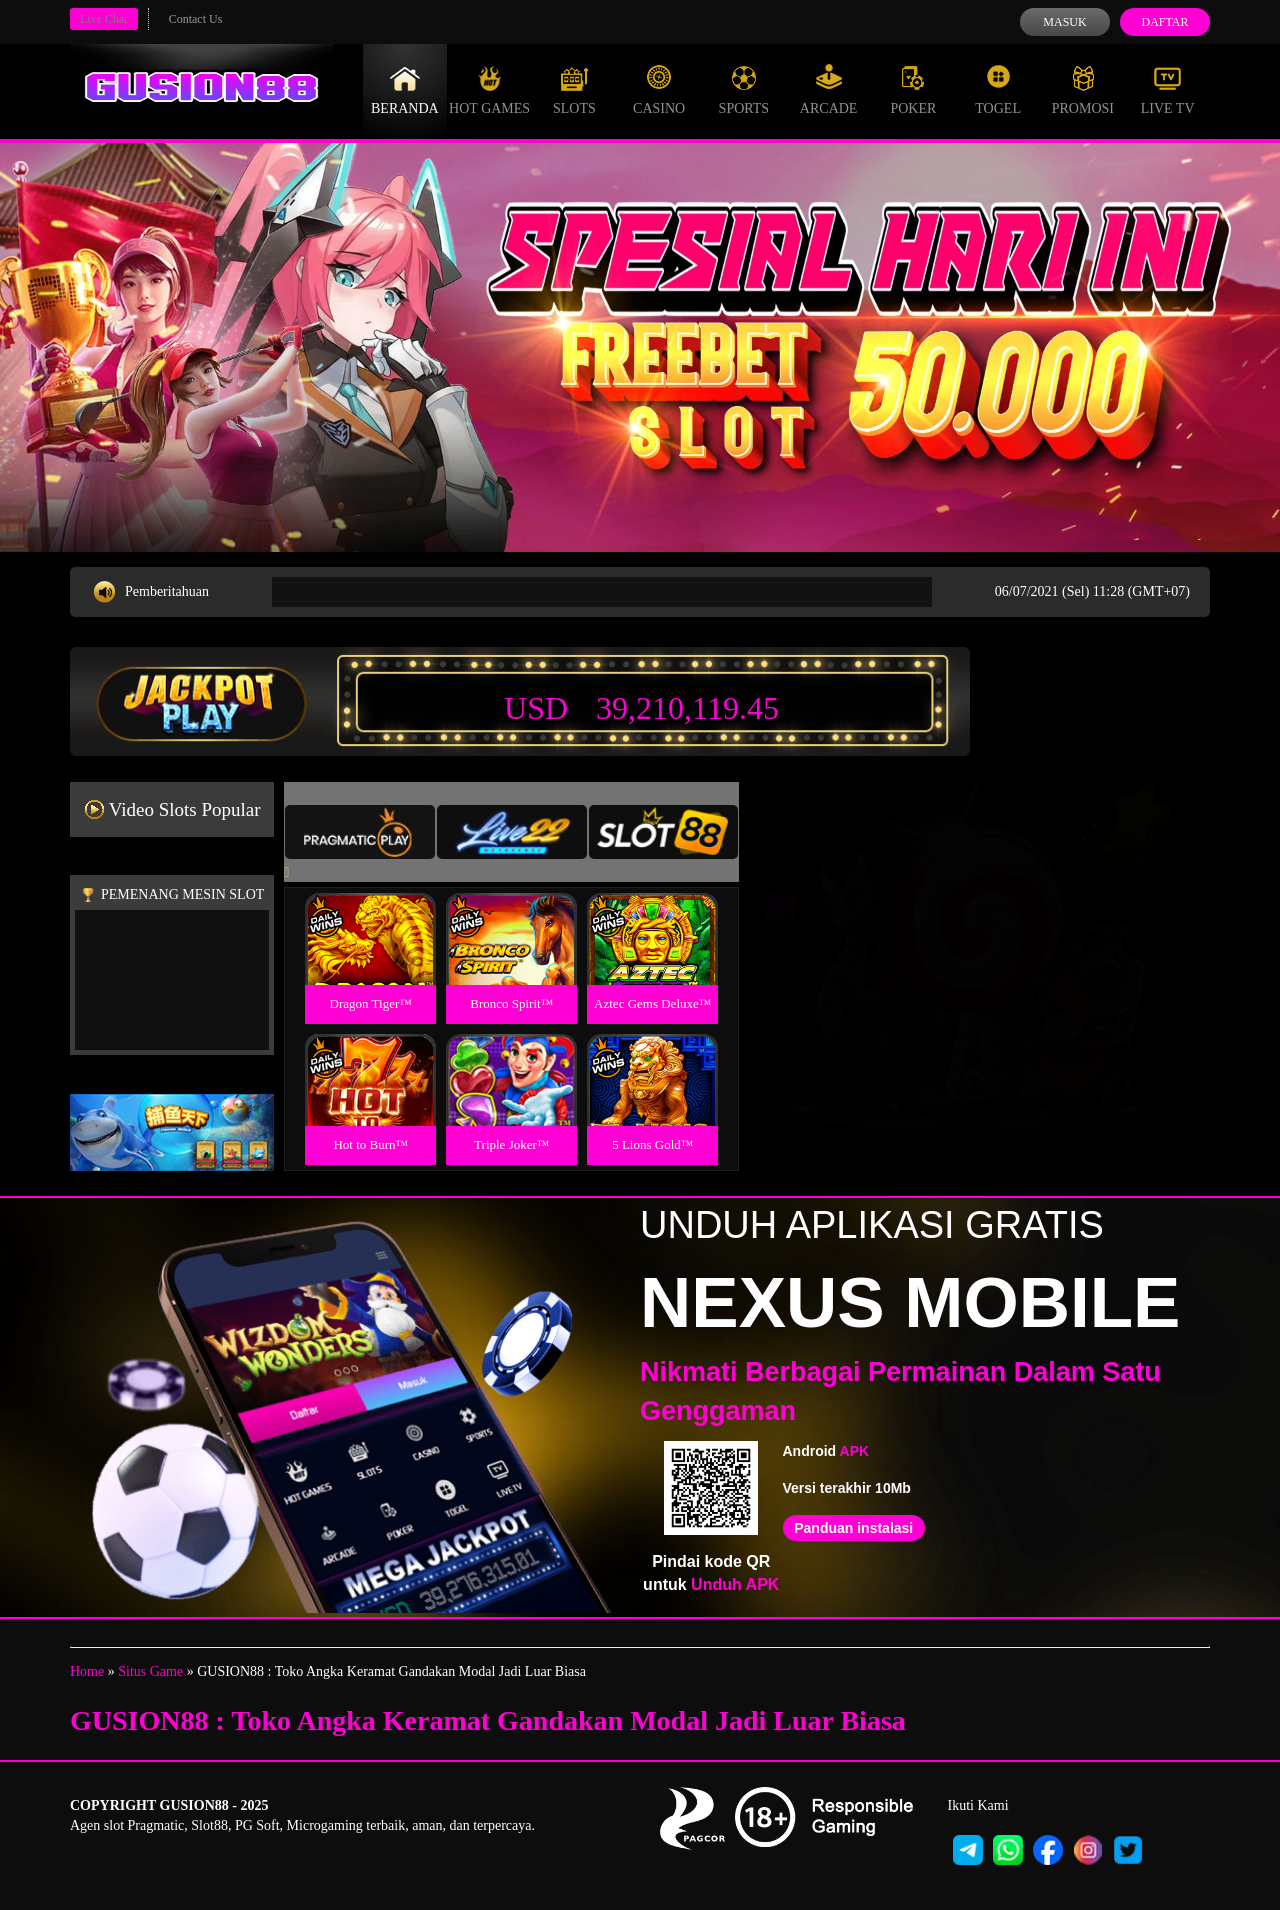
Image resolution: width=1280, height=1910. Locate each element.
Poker (913, 90)
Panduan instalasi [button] (853, 1528)
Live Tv (1168, 90)
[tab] (360, 832)
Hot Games (489, 90)
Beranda (405, 90)
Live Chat (104, 19)
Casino (659, 90)
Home (87, 1671)
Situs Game (150, 1671)
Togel (998, 90)
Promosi (1083, 90)
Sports (744, 90)
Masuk (1064, 22)
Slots (574, 90)
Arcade (829, 90)
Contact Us (196, 19)
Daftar (1164, 22)
